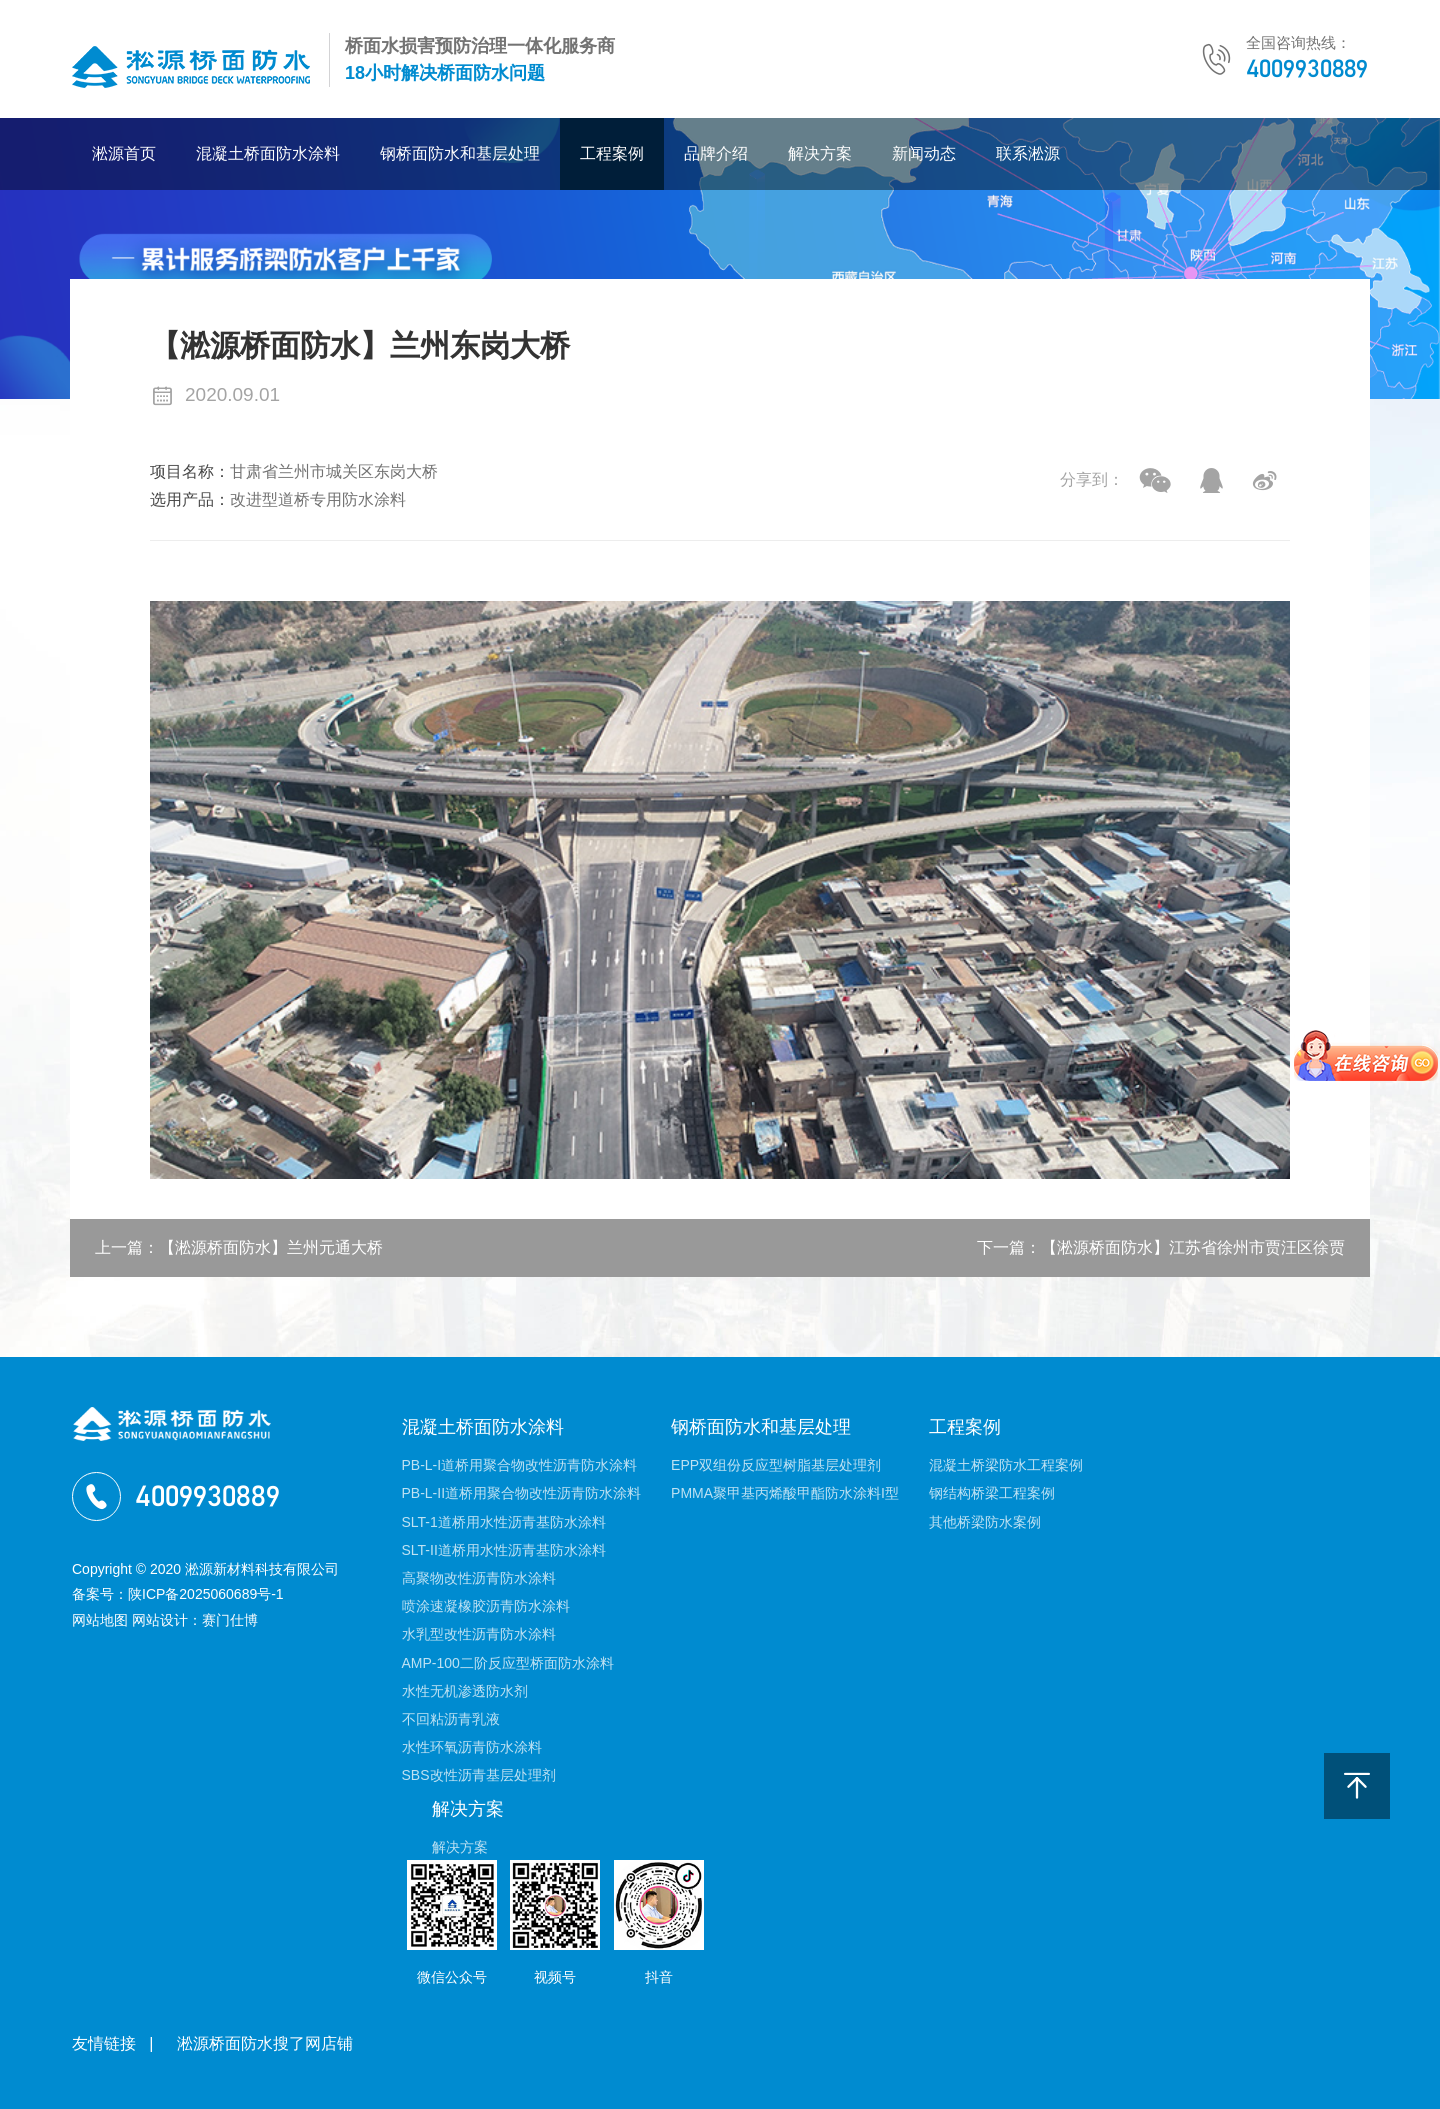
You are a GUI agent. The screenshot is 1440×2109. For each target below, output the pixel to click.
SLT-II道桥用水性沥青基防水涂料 (504, 1550)
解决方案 (820, 153)
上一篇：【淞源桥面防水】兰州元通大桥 (239, 1247)
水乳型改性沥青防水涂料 (479, 1634)
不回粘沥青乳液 (451, 1719)
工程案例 (612, 153)
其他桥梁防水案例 (985, 1522)
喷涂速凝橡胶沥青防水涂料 (486, 1606)
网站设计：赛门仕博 (195, 1620)
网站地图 (100, 1620)
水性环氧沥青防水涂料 (472, 1747)
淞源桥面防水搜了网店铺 (265, 2043)
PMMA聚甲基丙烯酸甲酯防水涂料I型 (785, 1493)
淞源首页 (124, 153)
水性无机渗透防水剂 (465, 1691)
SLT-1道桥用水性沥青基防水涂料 (504, 1522)
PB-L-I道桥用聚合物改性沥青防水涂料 (520, 1465)
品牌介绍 (716, 153)
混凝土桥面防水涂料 (268, 153)
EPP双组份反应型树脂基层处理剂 (776, 1465)
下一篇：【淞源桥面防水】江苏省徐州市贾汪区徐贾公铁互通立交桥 (1161, 1258)
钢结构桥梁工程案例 (992, 1493)
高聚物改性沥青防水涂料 (479, 1578)
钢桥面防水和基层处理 (460, 153)
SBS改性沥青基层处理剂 (479, 1775)
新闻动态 (924, 153)
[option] (720, 890)
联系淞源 (1028, 153)
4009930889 (1307, 68)
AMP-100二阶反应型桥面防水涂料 (508, 1663)
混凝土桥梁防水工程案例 (1006, 1465)
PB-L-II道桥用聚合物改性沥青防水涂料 (522, 1493)
